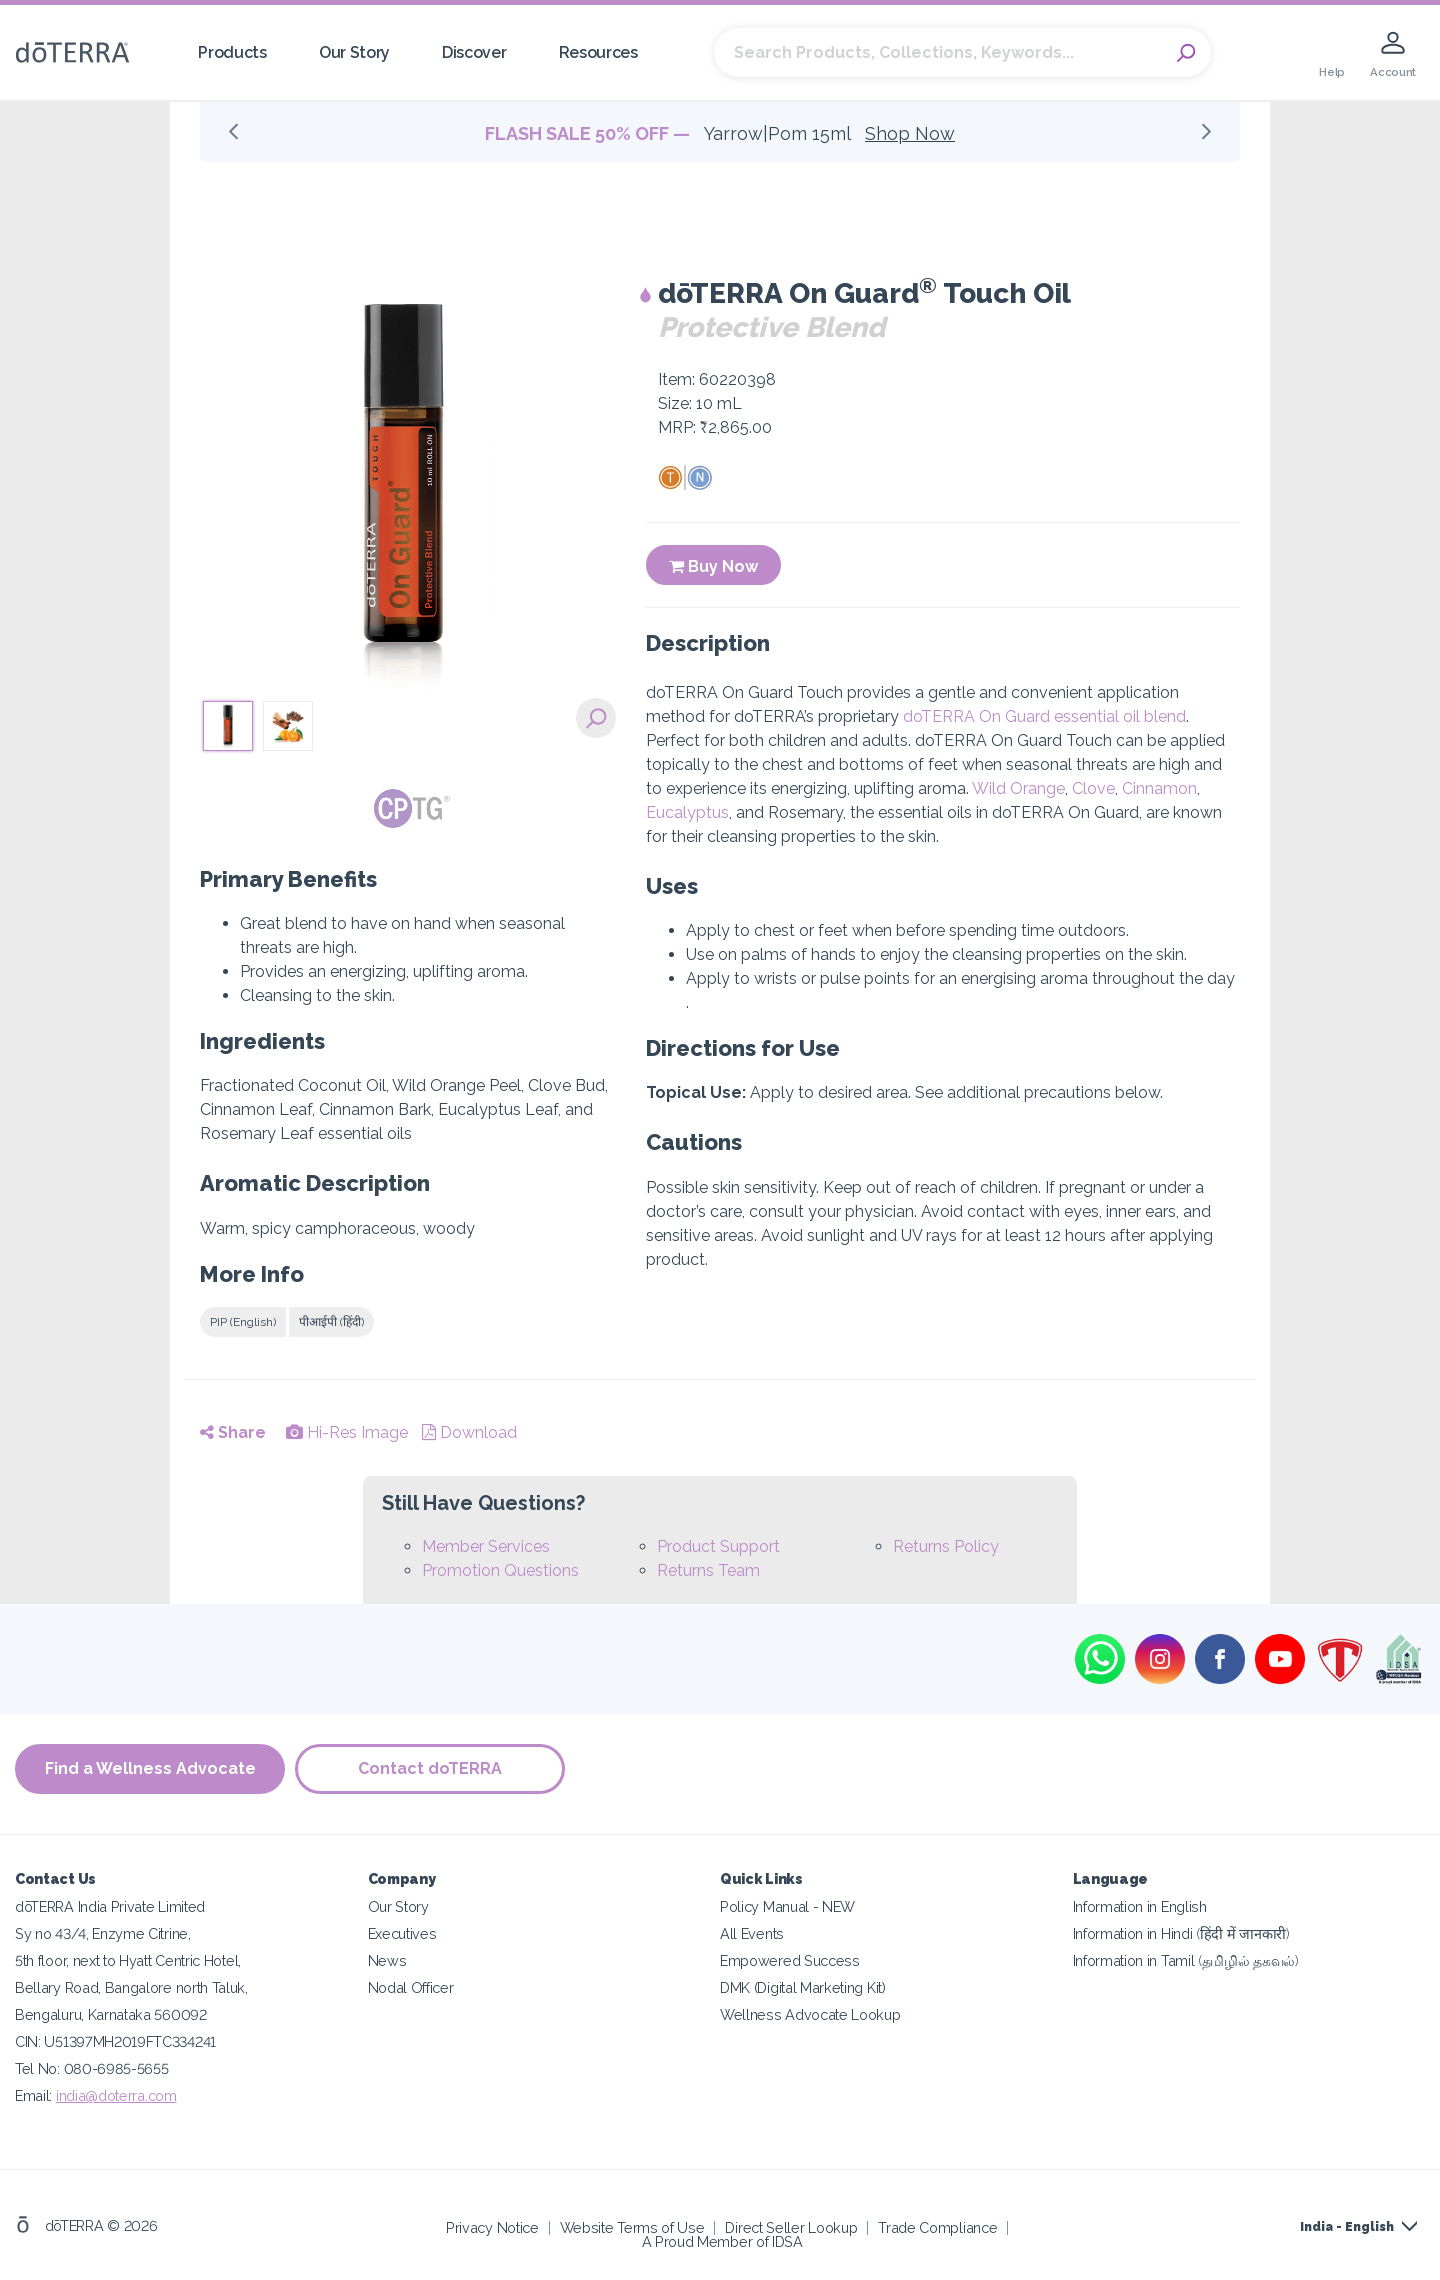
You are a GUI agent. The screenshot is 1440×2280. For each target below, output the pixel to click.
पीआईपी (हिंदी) (331, 1322)
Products (232, 52)
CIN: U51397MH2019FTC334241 (115, 2041)
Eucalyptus (687, 812)
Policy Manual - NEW (787, 1906)
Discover (474, 52)
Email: (35, 2095)
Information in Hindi (1181, 1933)
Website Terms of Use (632, 2227)
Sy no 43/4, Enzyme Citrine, (103, 1933)
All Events (752, 1933)
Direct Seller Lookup (791, 2227)
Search (1186, 53)
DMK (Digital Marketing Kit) (803, 1987)
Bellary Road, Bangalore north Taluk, (131, 1987)
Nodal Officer (411, 1987)
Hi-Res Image (347, 1432)
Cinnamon (1159, 788)
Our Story (354, 52)
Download (469, 1432)
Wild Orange (1018, 788)
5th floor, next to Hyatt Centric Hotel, (128, 1960)
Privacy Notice (492, 2227)
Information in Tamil (1186, 1960)
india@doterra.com (116, 2095)
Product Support (718, 1546)
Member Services (486, 1546)
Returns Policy (946, 1546)
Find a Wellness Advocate (150, 1768)
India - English (1347, 2227)
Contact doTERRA (430, 1768)
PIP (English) (243, 1322)
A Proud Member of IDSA (722, 2241)
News (387, 1960)
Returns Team (708, 1570)
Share (233, 1432)
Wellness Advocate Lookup (810, 2014)
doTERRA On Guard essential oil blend (1044, 716)
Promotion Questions (500, 1570)
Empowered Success (790, 1960)
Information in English (1140, 1906)
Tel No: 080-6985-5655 (92, 2068)
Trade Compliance (937, 2227)
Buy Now (713, 566)
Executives (402, 1933)
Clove (1093, 788)
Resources (598, 52)
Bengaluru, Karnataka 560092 (111, 2014)
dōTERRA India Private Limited (110, 1906)
